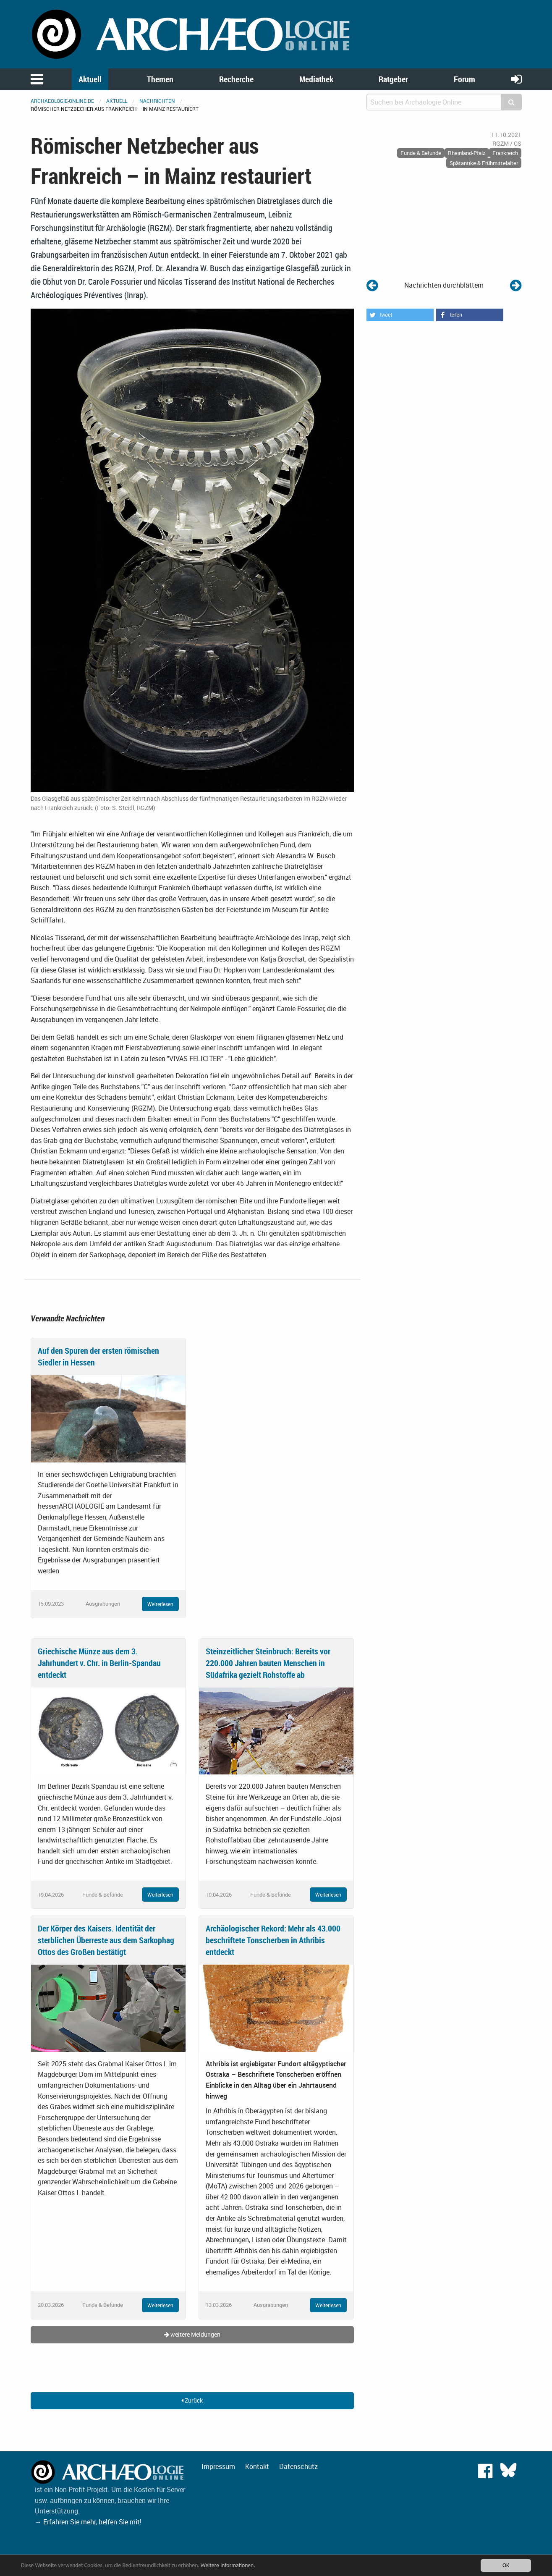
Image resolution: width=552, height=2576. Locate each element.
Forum (464, 79)
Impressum (218, 2466)
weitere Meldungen (192, 2334)
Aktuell (90, 79)
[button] (400, 315)
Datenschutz (298, 2466)
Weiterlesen (160, 1604)
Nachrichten (157, 100)
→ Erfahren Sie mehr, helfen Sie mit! (88, 2521)
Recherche (236, 79)
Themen (160, 79)
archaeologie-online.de (62, 100)
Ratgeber (393, 79)
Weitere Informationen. (228, 2565)
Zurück (192, 2400)
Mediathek (316, 79)
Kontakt (257, 2466)
